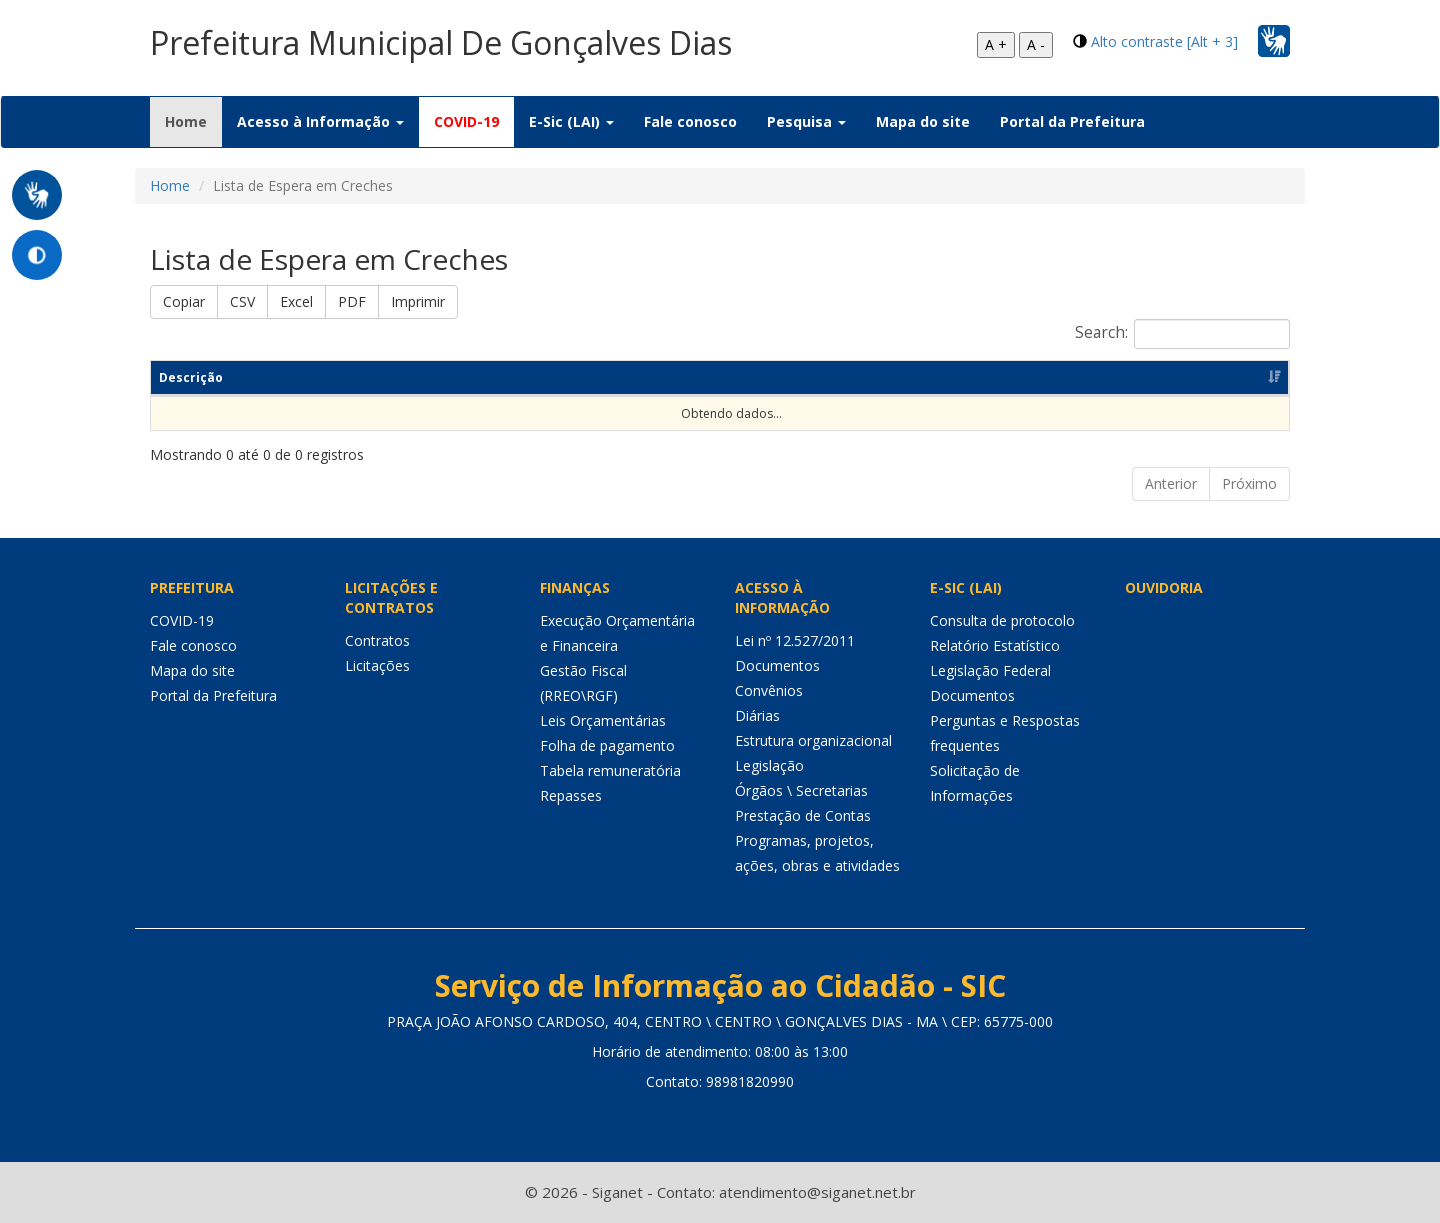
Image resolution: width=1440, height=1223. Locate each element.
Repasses (571, 795)
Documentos (777, 665)
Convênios (769, 690)
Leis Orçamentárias (603, 720)
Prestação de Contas (803, 815)
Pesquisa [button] (806, 121)
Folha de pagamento (607, 745)
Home (193, 121)
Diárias (757, 715)
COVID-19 (466, 121)
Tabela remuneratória (610, 770)
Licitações (377, 665)
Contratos (377, 640)
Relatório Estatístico (995, 645)
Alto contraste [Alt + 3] (1164, 41)
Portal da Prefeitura (1072, 121)
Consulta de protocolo (1002, 620)
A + (996, 44)
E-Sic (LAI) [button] (571, 121)
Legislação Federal (990, 670)
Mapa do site (923, 121)
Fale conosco (690, 121)
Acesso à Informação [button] (320, 121)
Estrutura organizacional (813, 740)
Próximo (1249, 483)
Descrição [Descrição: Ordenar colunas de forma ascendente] (191, 377)
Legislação (769, 765)
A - (1036, 44)
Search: (1182, 334)
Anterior (1171, 483)
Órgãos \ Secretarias (801, 790)
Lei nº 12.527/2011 (795, 640)
